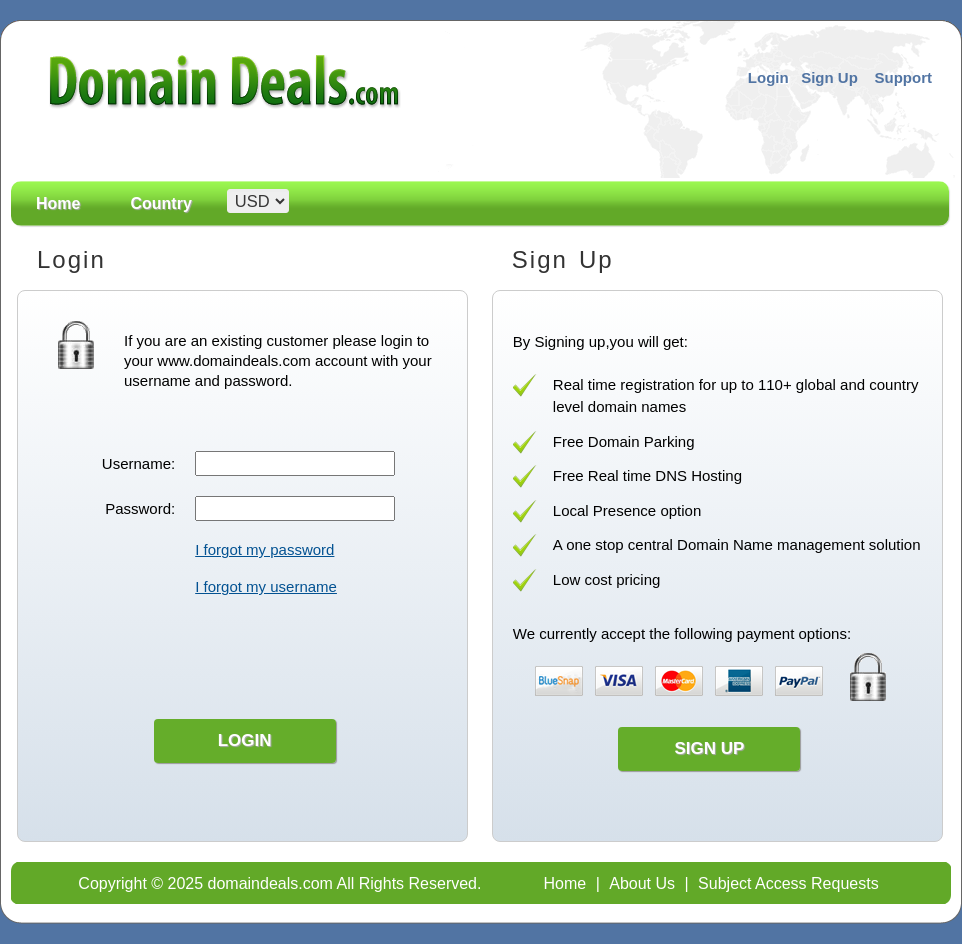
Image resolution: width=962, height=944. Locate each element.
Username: (138, 463)
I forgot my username (266, 586)
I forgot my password (264, 549)
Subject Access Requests (788, 883)
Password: (140, 508)
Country (160, 204)
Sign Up (829, 77)
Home (58, 204)
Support (904, 77)
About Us (642, 883)
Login (768, 77)
